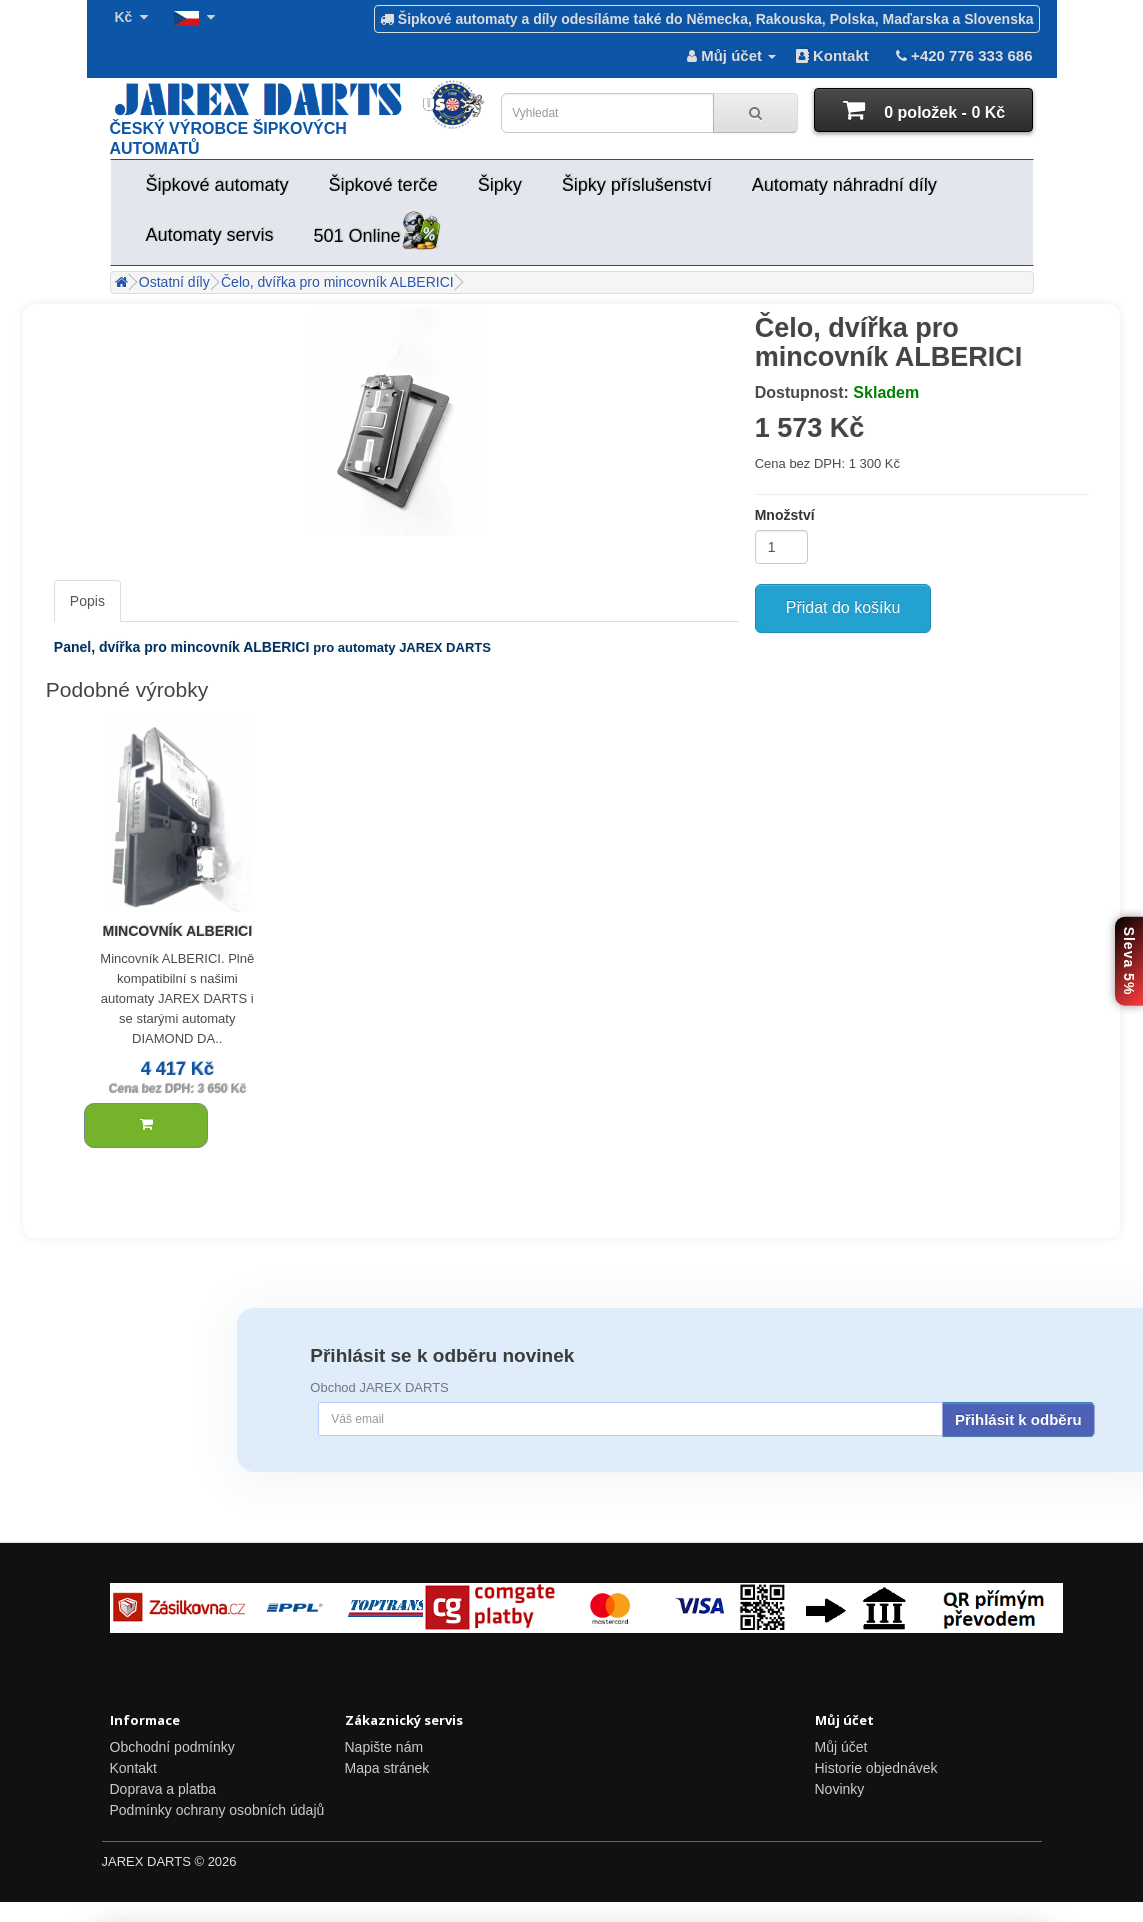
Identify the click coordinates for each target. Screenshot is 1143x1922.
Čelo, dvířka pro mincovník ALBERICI (337, 282)
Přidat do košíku (843, 607)
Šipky (500, 185)
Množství (785, 515)
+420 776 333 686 (962, 55)
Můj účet (841, 1747)
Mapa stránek (387, 1768)
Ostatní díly (174, 282)
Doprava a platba (163, 1789)
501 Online (377, 232)
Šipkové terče (383, 185)
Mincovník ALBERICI (177, 931)
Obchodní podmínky (172, 1747)
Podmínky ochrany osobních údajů (217, 1810)
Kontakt (832, 55)
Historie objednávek (876, 1768)
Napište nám (384, 1747)
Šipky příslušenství (637, 185)
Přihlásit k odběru (1018, 1419)
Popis (87, 601)
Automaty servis (210, 235)
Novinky (840, 1789)
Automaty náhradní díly (844, 185)
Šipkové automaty (217, 185)
